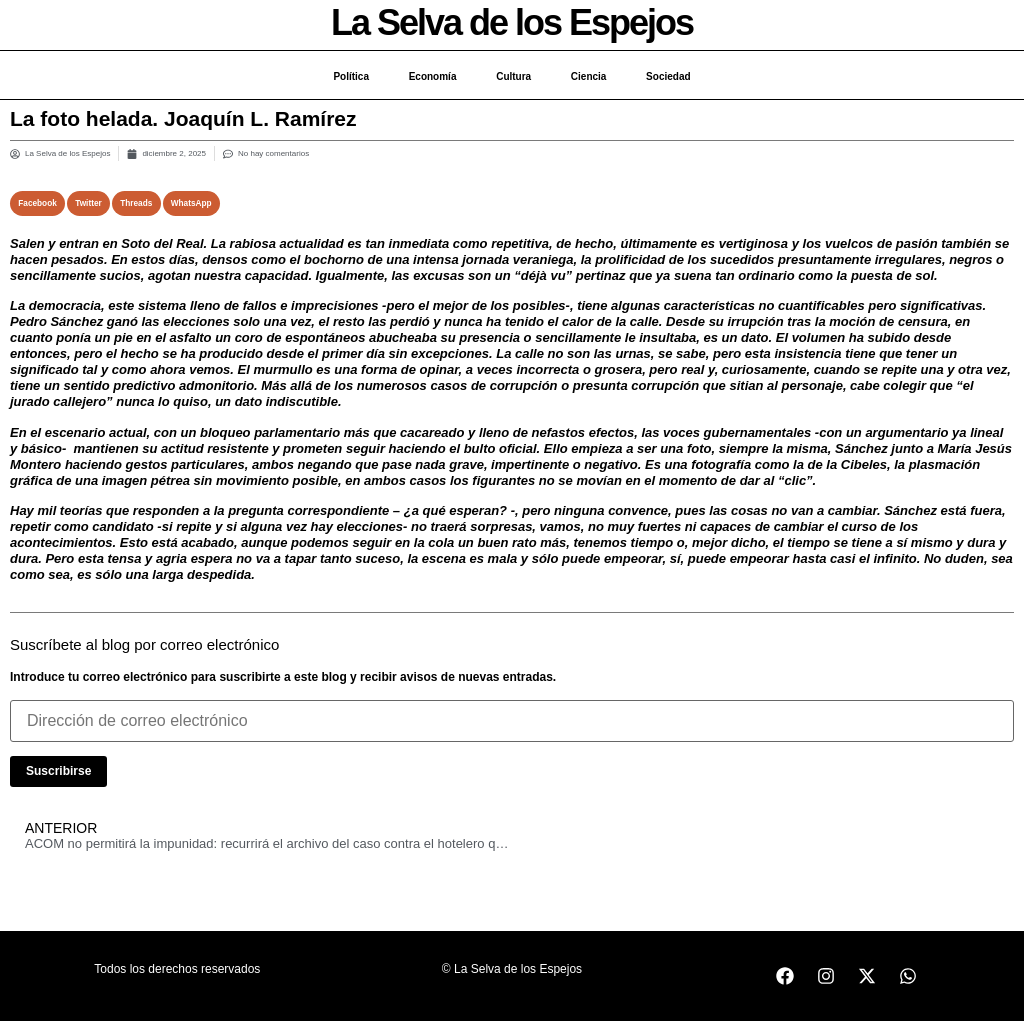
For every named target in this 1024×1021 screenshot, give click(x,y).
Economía (432, 76)
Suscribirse (58, 771)
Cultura (513, 76)
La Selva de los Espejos (512, 22)
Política (351, 76)
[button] (37, 203)
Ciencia (589, 76)
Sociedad (669, 76)
